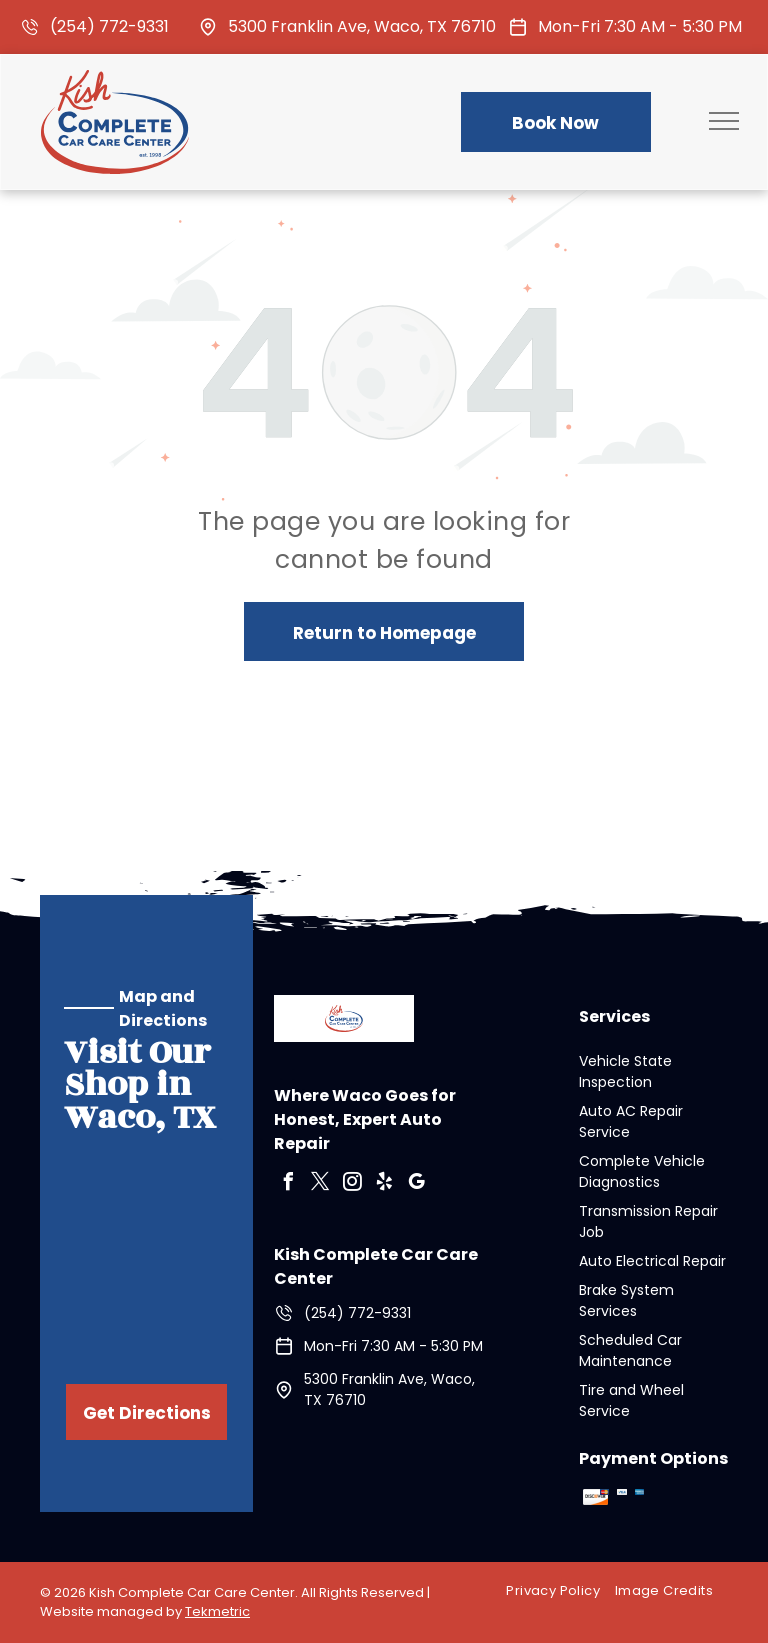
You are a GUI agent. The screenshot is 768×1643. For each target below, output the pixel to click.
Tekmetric (217, 1611)
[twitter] (320, 1184)
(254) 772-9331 (109, 26)
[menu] (724, 121)
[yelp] (384, 1184)
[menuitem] (560, 1591)
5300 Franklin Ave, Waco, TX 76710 (362, 26)
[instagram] (352, 1184)
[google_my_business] (416, 1184)
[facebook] (288, 1184)
